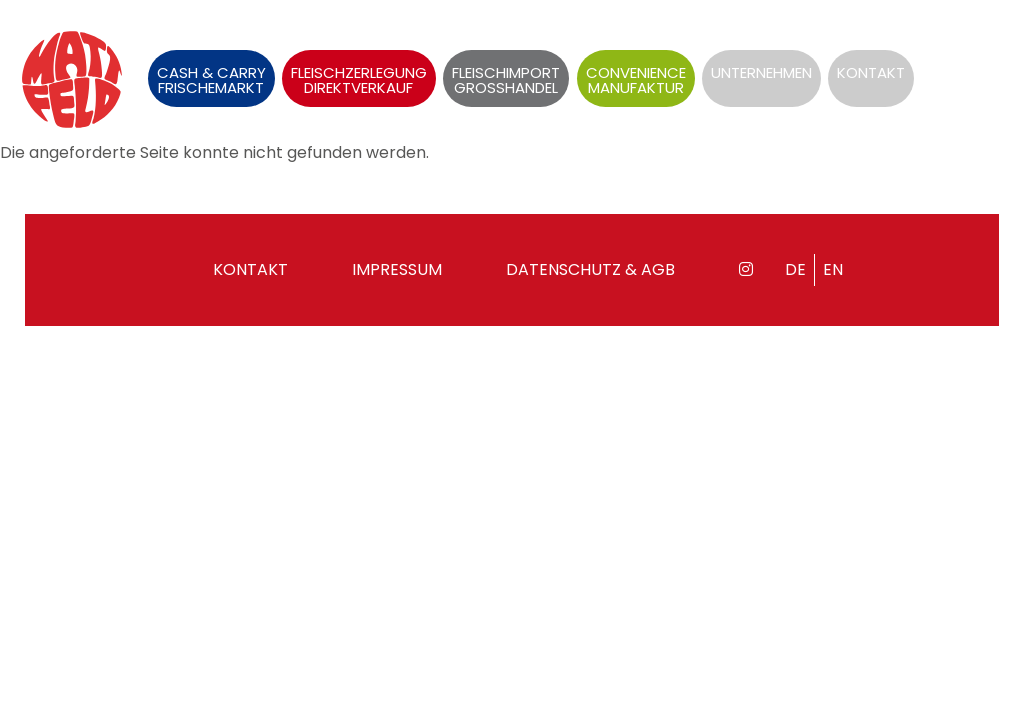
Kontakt (250, 269)
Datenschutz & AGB (590, 269)
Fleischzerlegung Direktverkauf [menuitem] (359, 80)
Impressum (397, 269)
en (990, 44)
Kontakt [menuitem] (871, 72)
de (952, 44)
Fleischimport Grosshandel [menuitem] (506, 80)
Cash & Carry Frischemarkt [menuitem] (211, 80)
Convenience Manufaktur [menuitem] (636, 80)
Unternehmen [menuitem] (761, 72)
